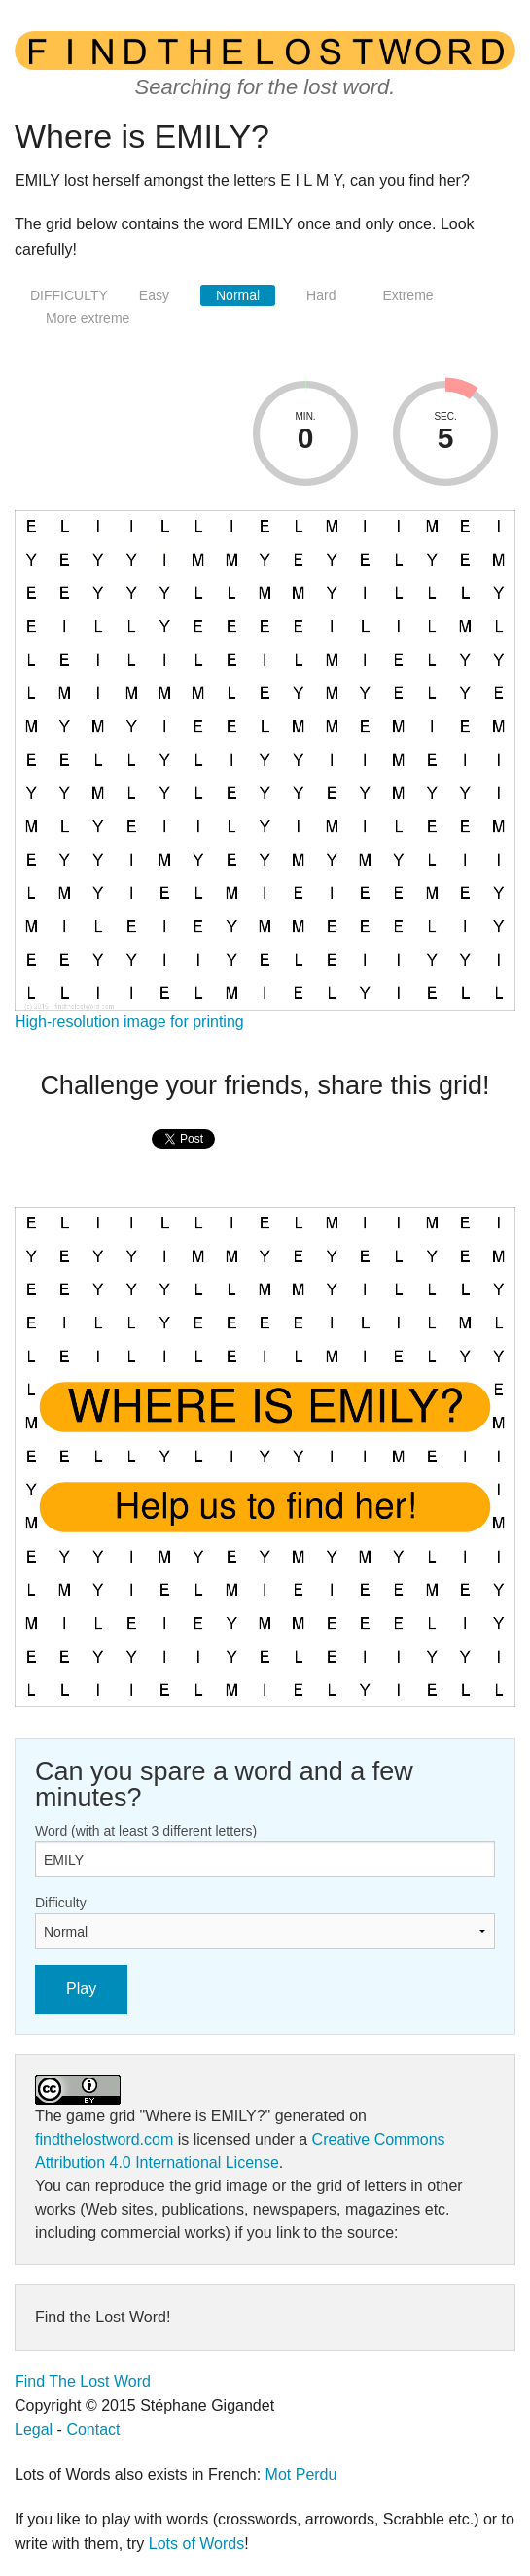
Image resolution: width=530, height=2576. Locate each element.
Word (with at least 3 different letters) (146, 1830)
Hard (321, 295)
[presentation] (183, 1159)
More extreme (87, 318)
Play (81, 1988)
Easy (154, 295)
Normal (238, 295)
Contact (93, 2429)
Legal (34, 2429)
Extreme (407, 295)
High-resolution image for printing (129, 1021)
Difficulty (61, 1902)
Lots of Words (196, 2543)
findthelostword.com (104, 2139)
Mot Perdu (301, 2474)
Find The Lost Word (83, 2381)
